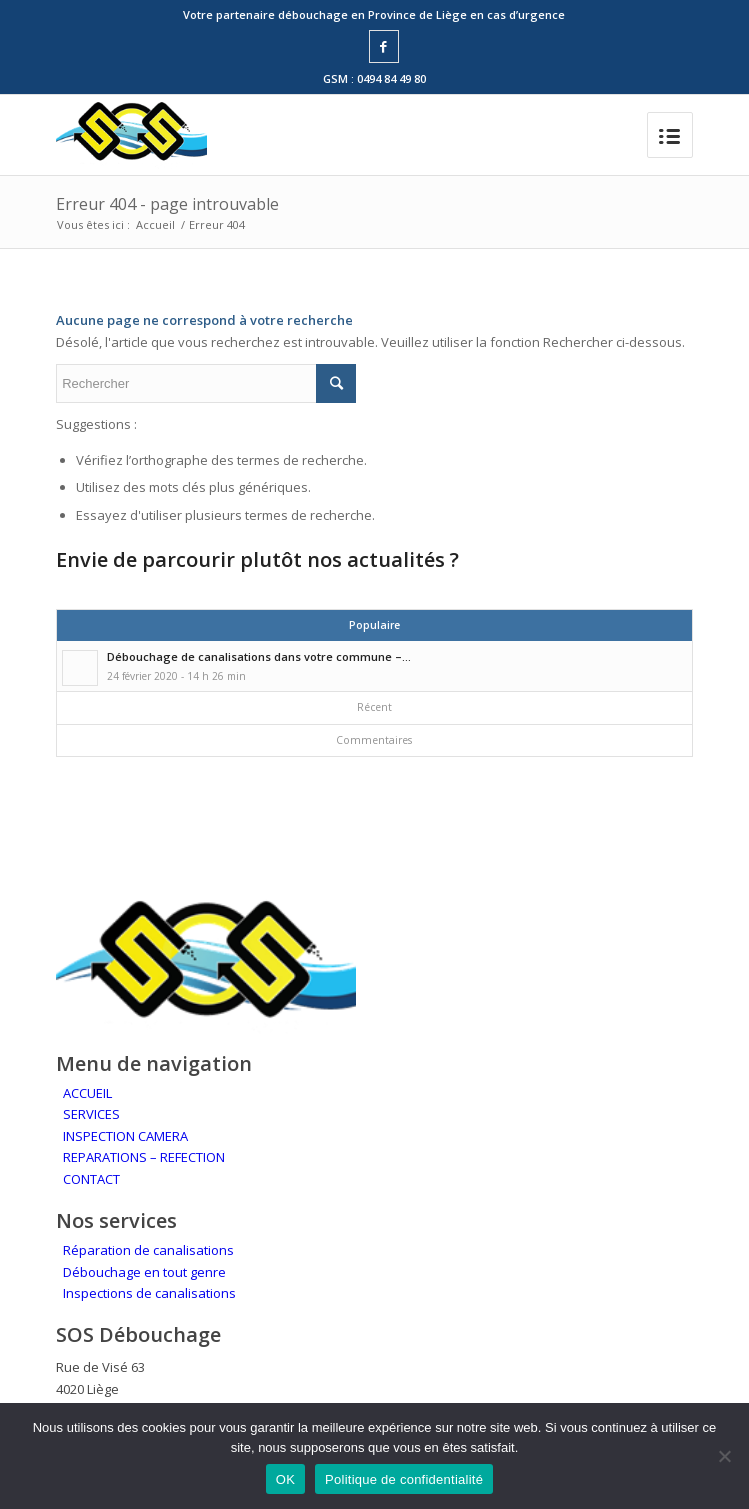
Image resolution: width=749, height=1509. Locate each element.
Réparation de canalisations (148, 1250)
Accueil (155, 224)
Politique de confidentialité (404, 1479)
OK (285, 1479)
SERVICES (91, 1114)
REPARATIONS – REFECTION (144, 1157)
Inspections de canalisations (149, 1293)
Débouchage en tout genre (144, 1272)
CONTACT (91, 1179)
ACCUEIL (87, 1093)
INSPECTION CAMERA (125, 1136)
